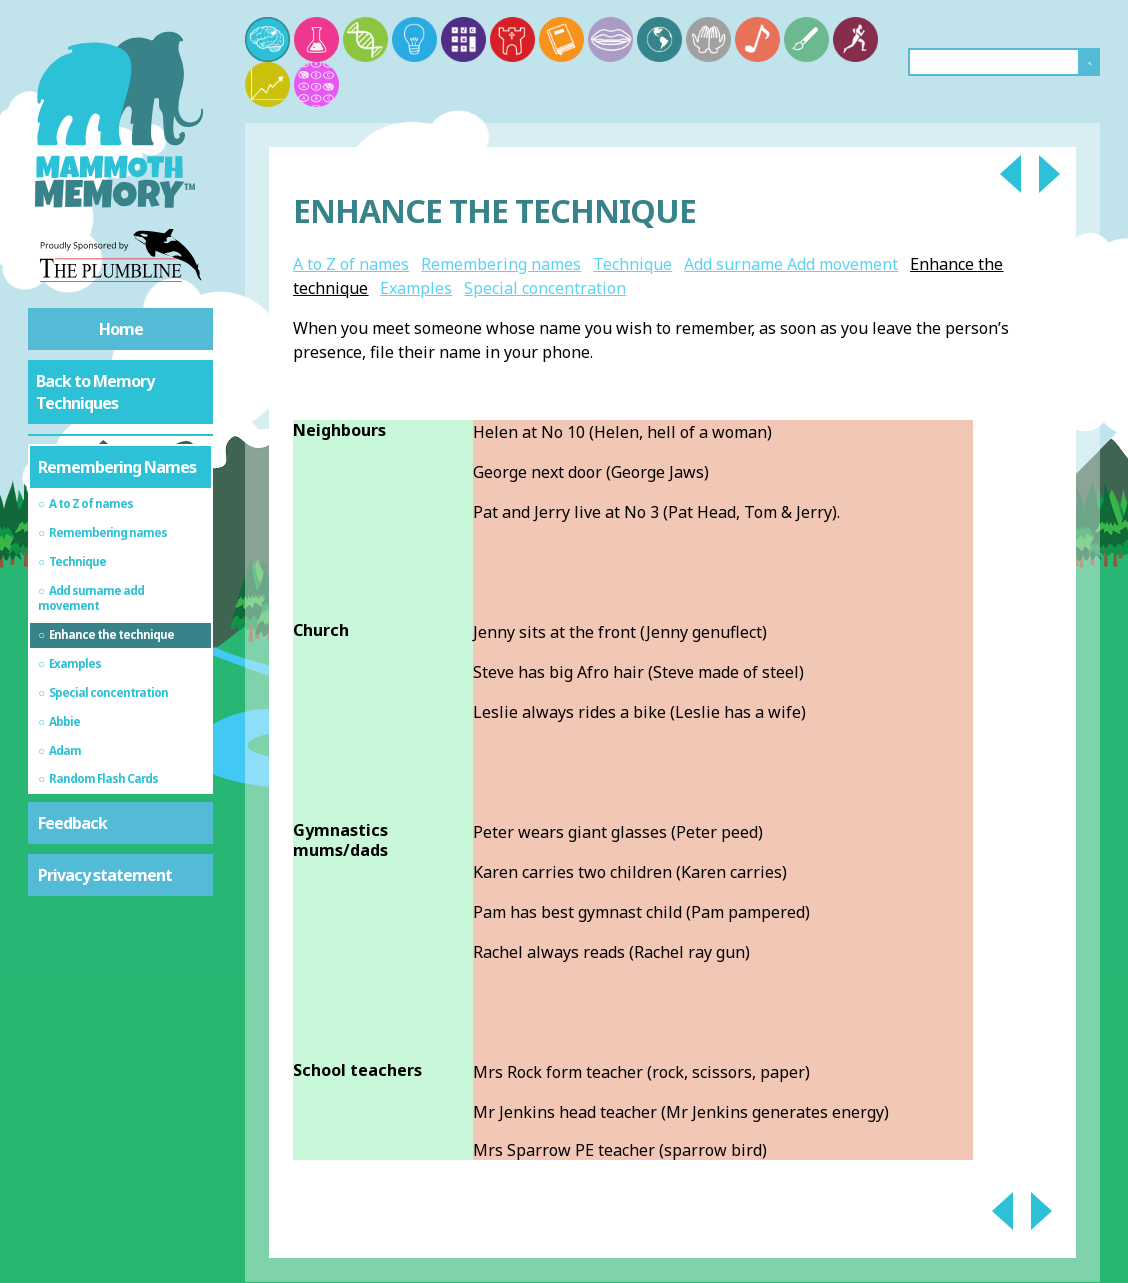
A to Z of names (351, 264)
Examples (416, 288)
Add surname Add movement (791, 264)
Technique (632, 264)
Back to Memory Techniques (95, 392)
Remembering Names (117, 467)
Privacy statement (105, 875)
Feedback (72, 823)
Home (121, 329)
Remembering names (501, 264)
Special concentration (545, 288)
